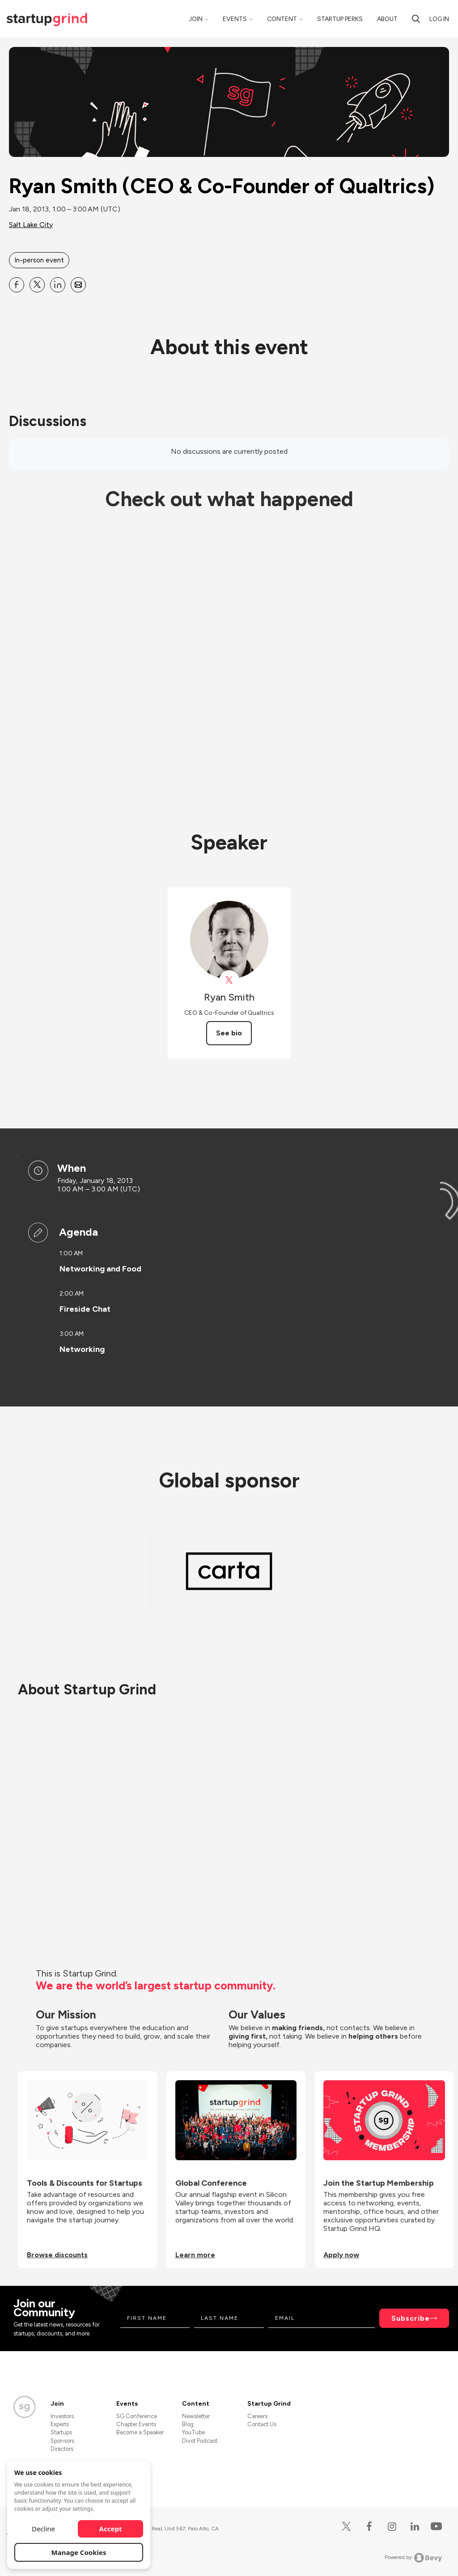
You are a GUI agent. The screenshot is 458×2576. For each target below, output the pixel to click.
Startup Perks (340, 19)
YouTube (193, 2432)
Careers (257, 2416)
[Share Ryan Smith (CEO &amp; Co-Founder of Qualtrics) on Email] (78, 284)
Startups (61, 2432)
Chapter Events (136, 2424)
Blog (188, 2424)
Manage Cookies (78, 2552)
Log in (439, 19)
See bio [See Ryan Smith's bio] (229, 1033)
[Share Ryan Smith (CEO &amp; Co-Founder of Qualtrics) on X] (37, 284)
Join (196, 19)
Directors (62, 2448)
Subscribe (410, 2318)
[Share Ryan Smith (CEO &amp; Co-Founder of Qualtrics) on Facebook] (16, 284)
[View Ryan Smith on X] (229, 980)
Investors (62, 2416)
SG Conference (136, 2416)
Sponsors (62, 2440)
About (387, 19)
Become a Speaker (140, 2432)
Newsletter (196, 2416)
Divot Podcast (199, 2440)
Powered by (413, 2558)
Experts (60, 2424)
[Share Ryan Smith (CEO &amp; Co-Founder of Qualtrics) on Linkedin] (58, 284)
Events (235, 19)
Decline (43, 2528)
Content (282, 19)
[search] (416, 19)
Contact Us (261, 2424)
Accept (110, 2528)
